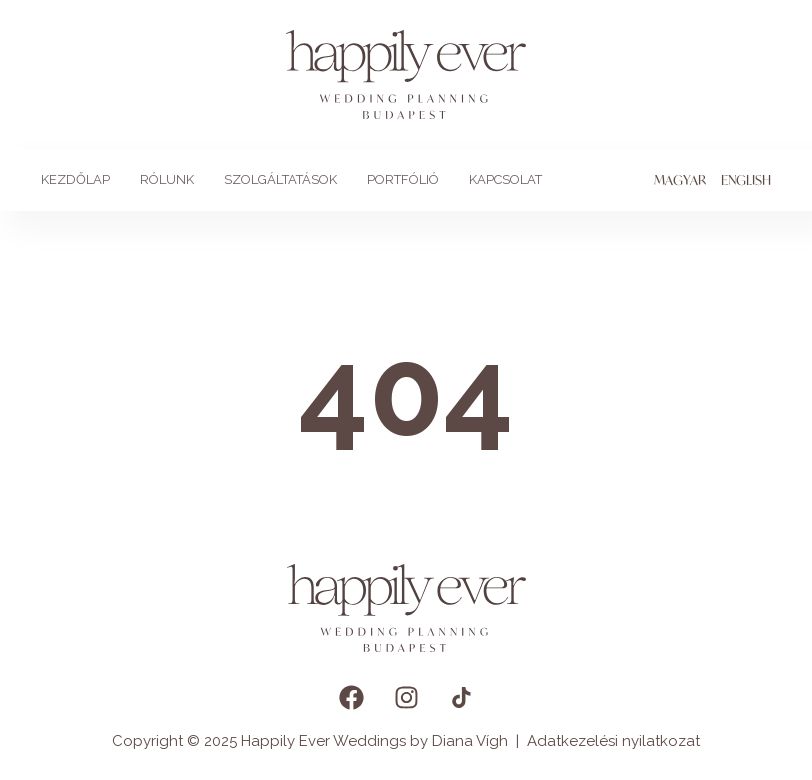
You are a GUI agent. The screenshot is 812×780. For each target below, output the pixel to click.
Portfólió (403, 179)
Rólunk (167, 179)
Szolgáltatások (280, 179)
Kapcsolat (505, 179)
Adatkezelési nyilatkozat (613, 741)
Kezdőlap (75, 179)
